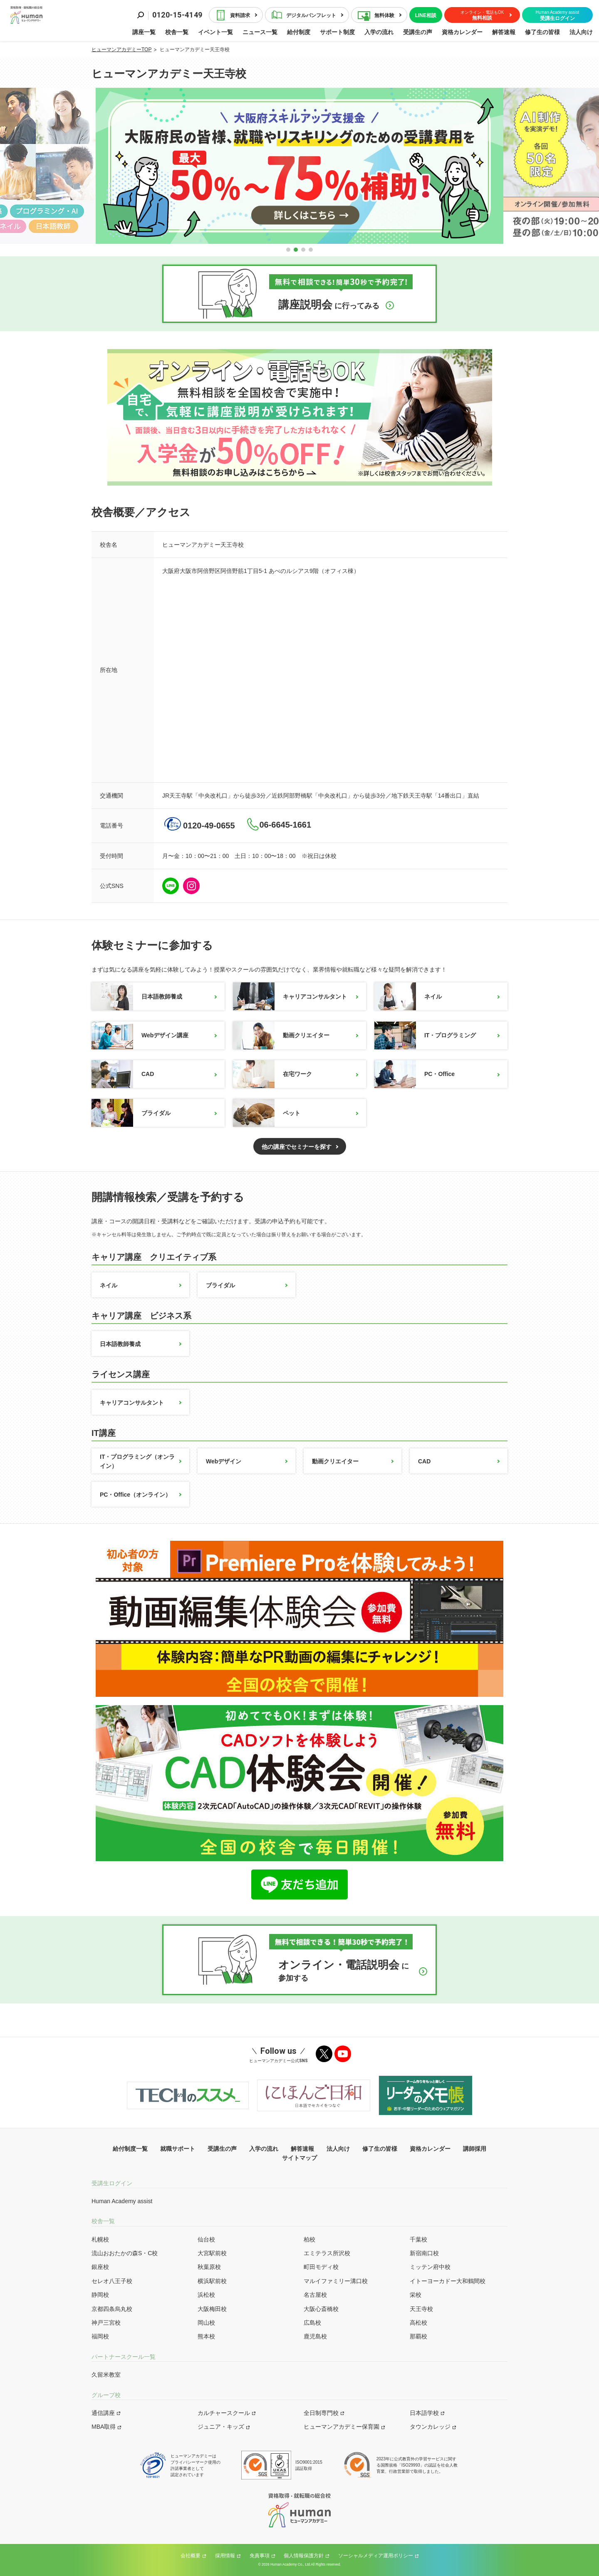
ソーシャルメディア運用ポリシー (375, 2556)
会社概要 (190, 2556)
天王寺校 (421, 2309)
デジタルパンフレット (311, 15)
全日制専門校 (321, 2413)
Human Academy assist (122, 2201)
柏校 (309, 2239)
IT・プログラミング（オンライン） (137, 1461)
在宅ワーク (272, 1074)
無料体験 (384, 15)
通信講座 (103, 2413)
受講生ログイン (557, 15)
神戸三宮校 (106, 2322)
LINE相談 (425, 15)
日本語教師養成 (137, 996)
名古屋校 (315, 2294)
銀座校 (100, 2267)
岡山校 (206, 2322)
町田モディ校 (321, 2267)
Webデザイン (223, 1461)
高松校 (418, 2322)
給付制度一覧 (130, 2148)
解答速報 (503, 32)
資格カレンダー (462, 32)
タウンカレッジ (430, 2426)
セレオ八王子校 (112, 2281)
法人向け (581, 32)
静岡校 (100, 2294)
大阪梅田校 (212, 2309)
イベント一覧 (215, 32)
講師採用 (474, 2148)
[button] (288, 250)
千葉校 (418, 2239)
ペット (266, 1113)
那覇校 (418, 2336)
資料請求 (240, 15)
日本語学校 (424, 2413)
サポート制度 (337, 32)
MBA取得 (104, 2426)
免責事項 (260, 2556)
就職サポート (177, 2148)
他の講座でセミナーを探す (297, 1146)
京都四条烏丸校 (112, 2309)
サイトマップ (299, 2158)
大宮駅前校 (212, 2253)
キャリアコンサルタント (290, 996)
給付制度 (298, 32)
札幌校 (100, 2239)
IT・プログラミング (425, 1035)
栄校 (415, 2294)
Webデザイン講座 (140, 1035)
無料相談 (482, 15)
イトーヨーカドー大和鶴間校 (447, 2281)
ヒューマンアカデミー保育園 (341, 2426)
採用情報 (225, 2556)
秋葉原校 (209, 2267)
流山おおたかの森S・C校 (125, 2253)
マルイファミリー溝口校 (336, 2281)
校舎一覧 (176, 32)
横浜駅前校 (212, 2281)
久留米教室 (106, 2374)
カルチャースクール (224, 2413)
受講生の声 (417, 32)
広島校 (312, 2322)
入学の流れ (379, 32)
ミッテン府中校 (430, 2267)
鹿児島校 (315, 2336)
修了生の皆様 (542, 32)
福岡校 (100, 2336)
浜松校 (206, 2294)
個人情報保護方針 (304, 2556)
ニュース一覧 (260, 32)
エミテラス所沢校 (327, 2253)
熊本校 (206, 2336)
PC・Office (414, 1074)
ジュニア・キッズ (221, 2426)
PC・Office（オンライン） (135, 1494)
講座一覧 (144, 32)
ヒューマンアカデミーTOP (121, 49)
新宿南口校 (424, 2253)
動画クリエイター (281, 1035)
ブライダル (131, 1113)
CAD (123, 1074)
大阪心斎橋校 (321, 2309)
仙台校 (206, 2239)
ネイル (408, 996)
